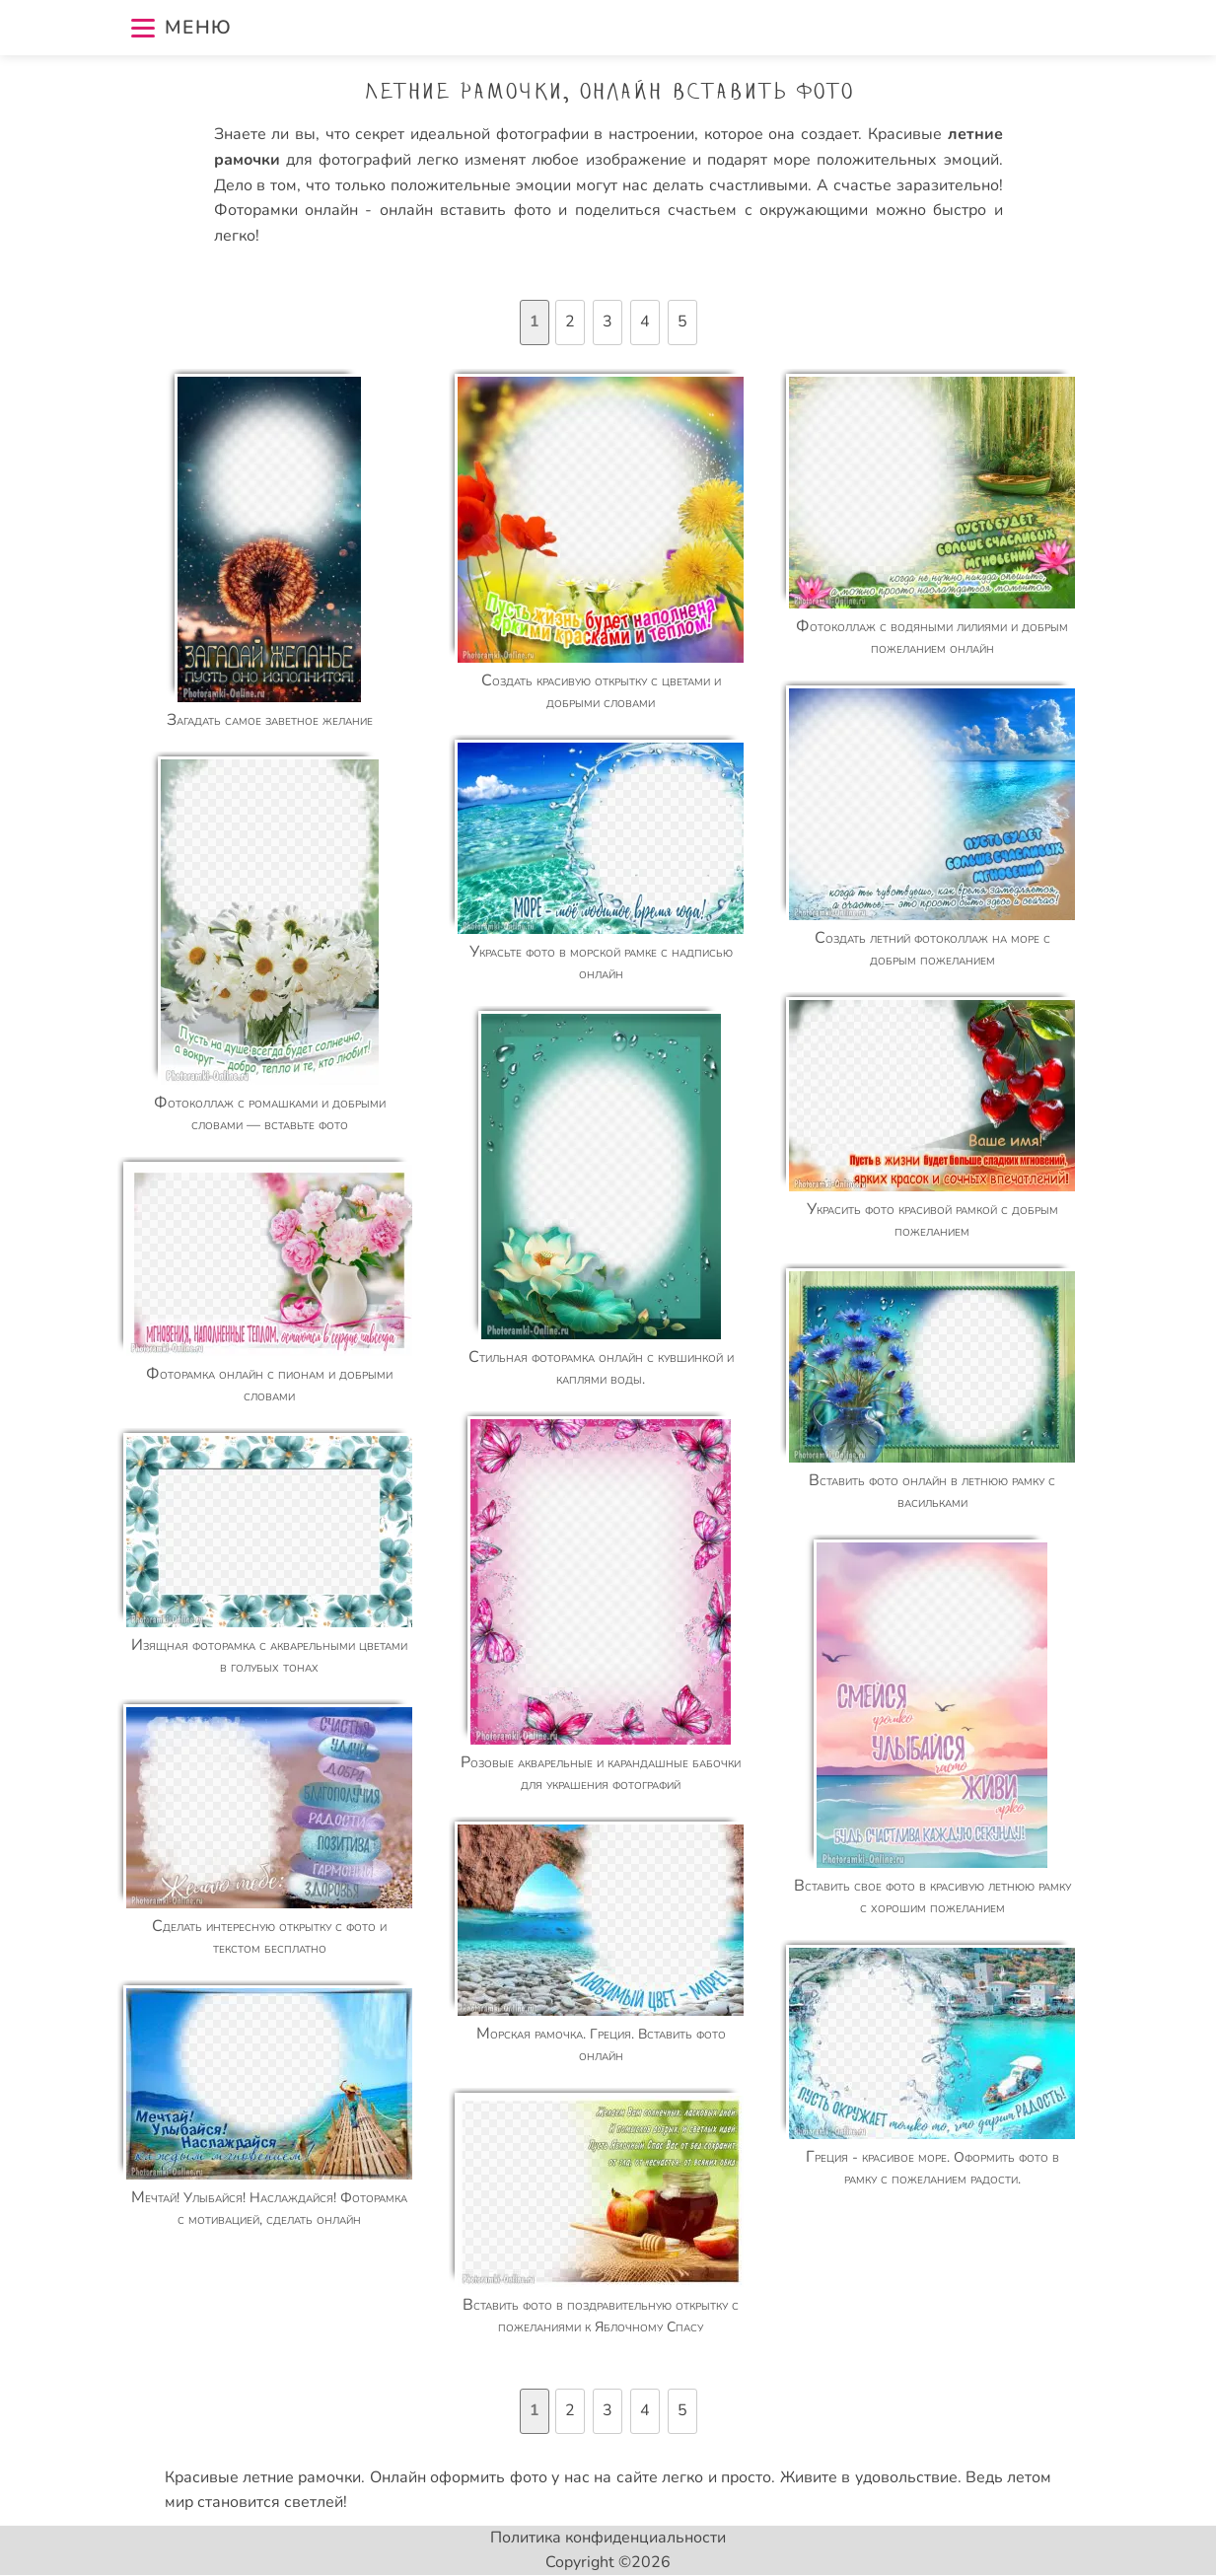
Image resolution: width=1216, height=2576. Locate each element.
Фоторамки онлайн (290, 210)
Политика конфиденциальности (608, 2537)
